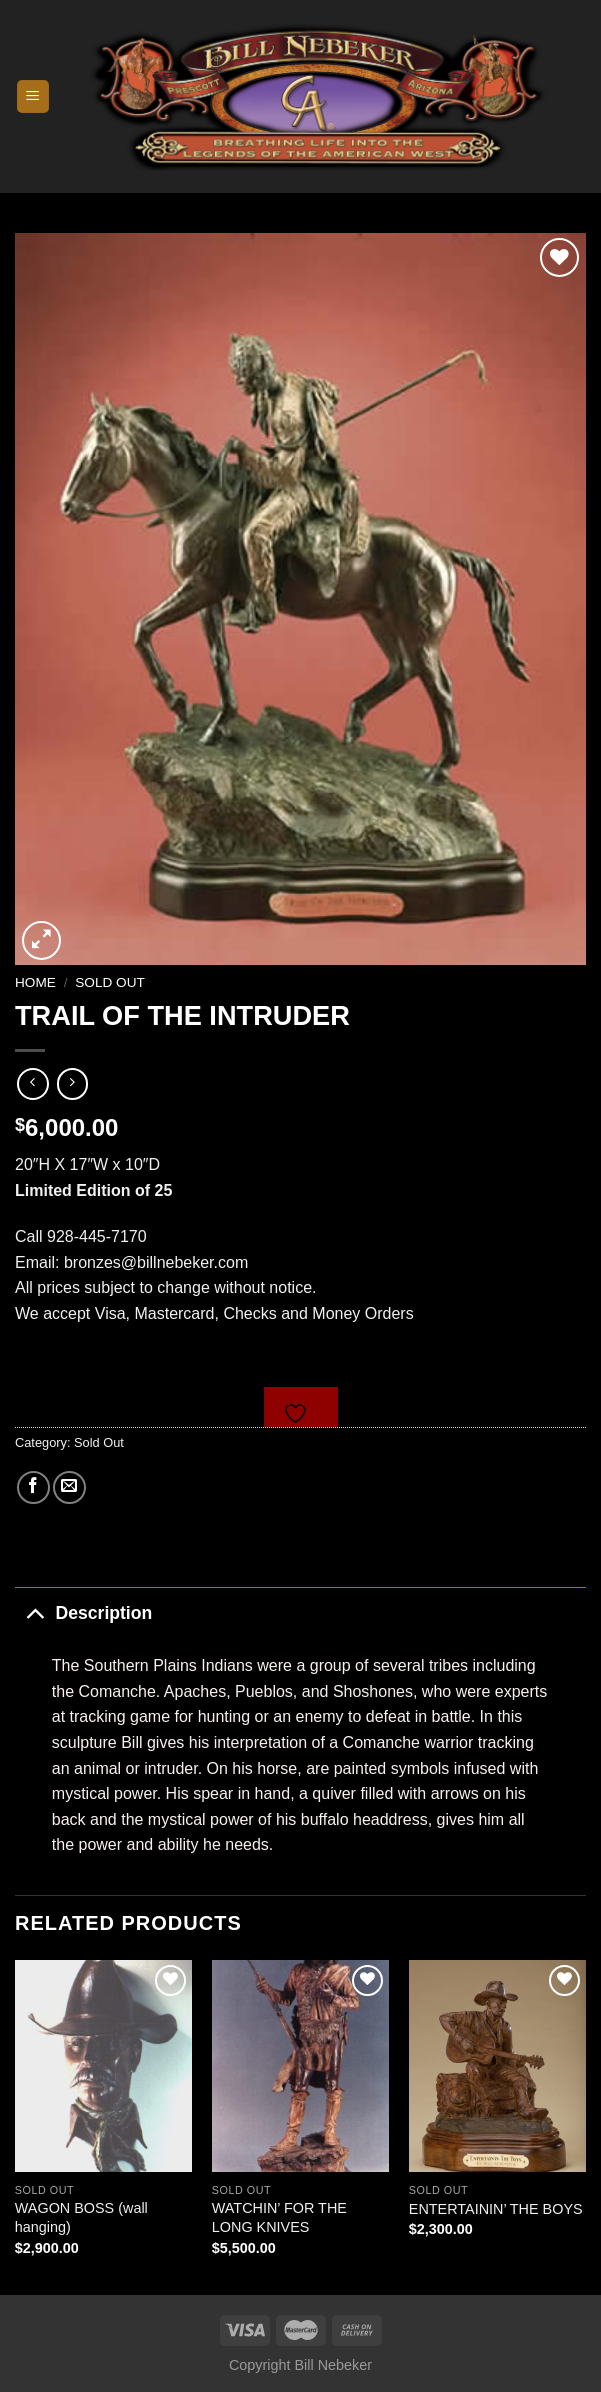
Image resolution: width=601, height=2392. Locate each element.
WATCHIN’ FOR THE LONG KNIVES (279, 2217)
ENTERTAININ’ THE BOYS (496, 2209)
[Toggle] (34, 1612)
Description (83, 1612)
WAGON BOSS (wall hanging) (81, 2217)
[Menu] (33, 96)
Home (35, 982)
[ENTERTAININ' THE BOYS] (497, 2066)
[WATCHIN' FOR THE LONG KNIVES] (300, 2066)
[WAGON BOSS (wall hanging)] (103, 2066)
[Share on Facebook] (33, 1487)
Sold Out (110, 982)
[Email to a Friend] (69, 1487)
